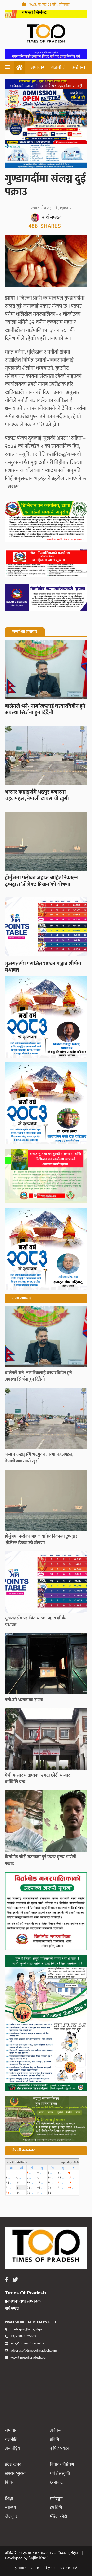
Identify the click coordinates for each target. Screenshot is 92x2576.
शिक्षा (9, 2498)
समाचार (37, 67)
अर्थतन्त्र (78, 67)
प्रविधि (54, 2439)
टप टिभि (56, 2507)
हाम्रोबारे (20, 2568)
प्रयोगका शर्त (68, 2568)
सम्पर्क (35, 2568)
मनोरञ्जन (56, 2498)
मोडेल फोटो (58, 2516)
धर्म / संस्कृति (60, 2473)
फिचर (9, 2482)
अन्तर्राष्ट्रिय (12, 2448)
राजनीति (58, 67)
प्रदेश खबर (13, 2464)
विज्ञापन (49, 2568)
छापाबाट (56, 2482)
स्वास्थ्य (10, 2507)
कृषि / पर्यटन (59, 2448)
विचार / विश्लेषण (62, 2464)
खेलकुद (11, 2516)
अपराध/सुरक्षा (15, 2473)
